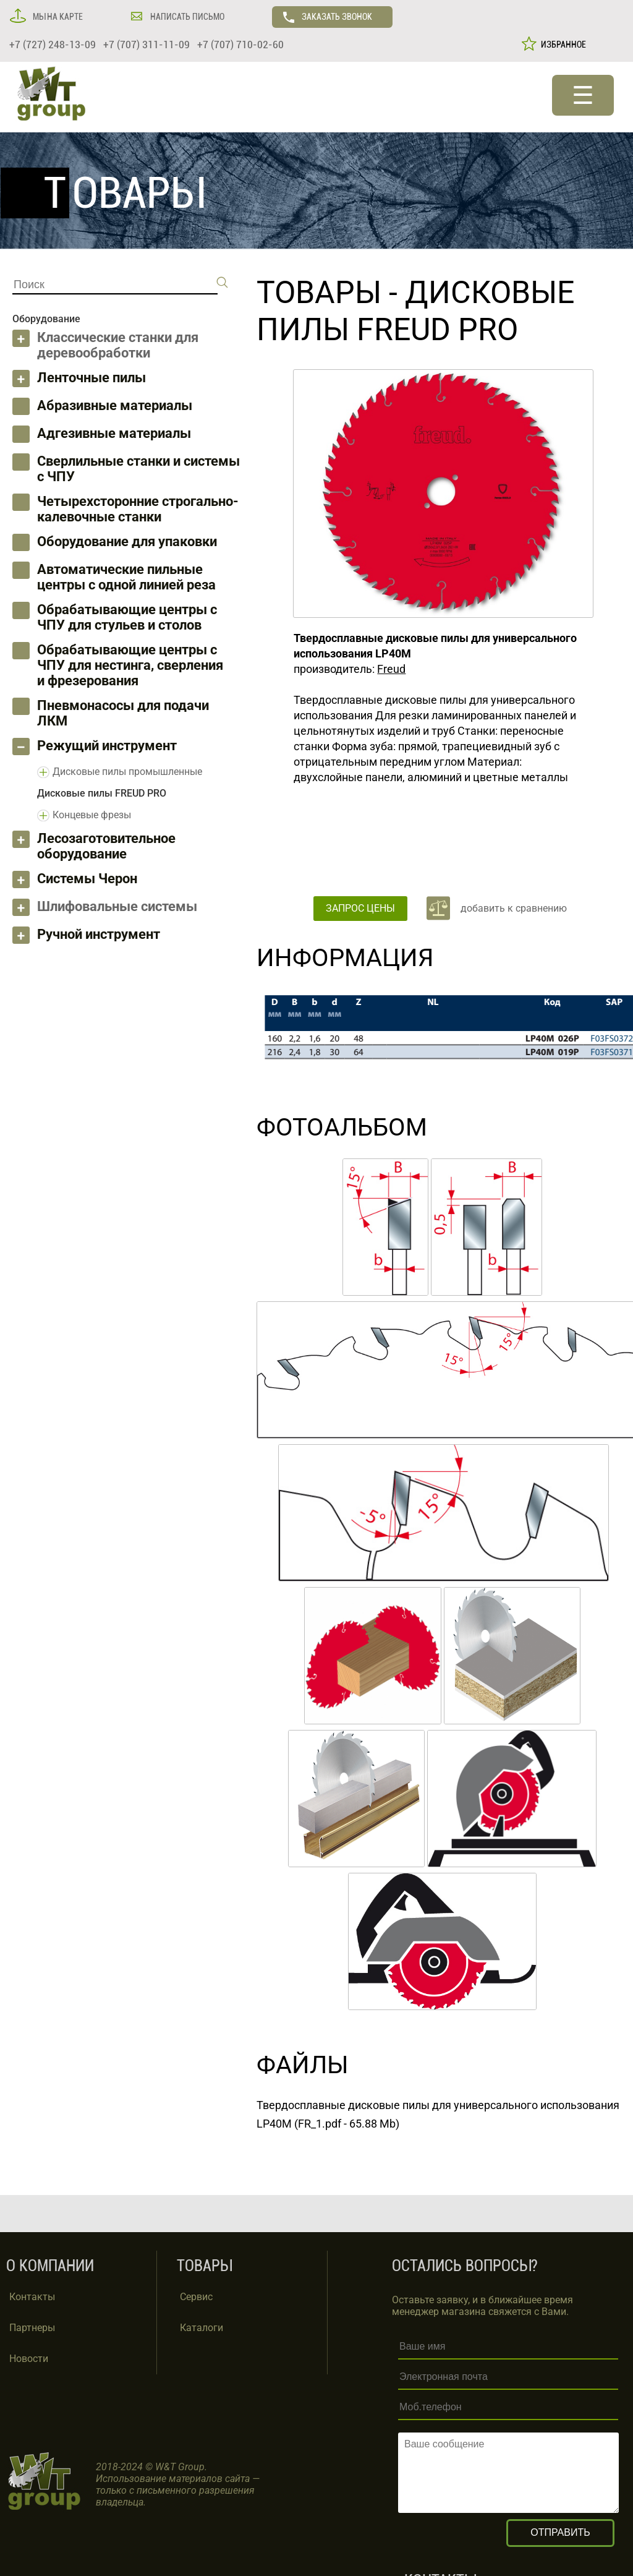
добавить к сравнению (514, 908)
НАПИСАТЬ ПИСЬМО (186, 17)
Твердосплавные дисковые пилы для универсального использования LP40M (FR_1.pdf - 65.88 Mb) (438, 2114)
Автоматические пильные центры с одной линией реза (126, 577)
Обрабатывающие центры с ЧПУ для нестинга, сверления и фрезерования (130, 665)
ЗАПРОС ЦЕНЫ (360, 908)
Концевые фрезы (92, 815)
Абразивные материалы (114, 405)
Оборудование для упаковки (127, 541)
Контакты (32, 2297)
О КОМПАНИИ (50, 2266)
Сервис (196, 2297)
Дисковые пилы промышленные (127, 771)
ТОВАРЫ (319, 292)
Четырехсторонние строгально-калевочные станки (138, 509)
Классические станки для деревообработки (117, 345)
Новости (28, 2358)
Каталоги (201, 2328)
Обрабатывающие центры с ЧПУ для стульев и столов (127, 617)
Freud (391, 668)
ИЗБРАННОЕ (561, 44)
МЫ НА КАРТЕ (57, 17)
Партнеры (32, 2328)
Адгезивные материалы (114, 433)
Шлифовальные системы (117, 906)
